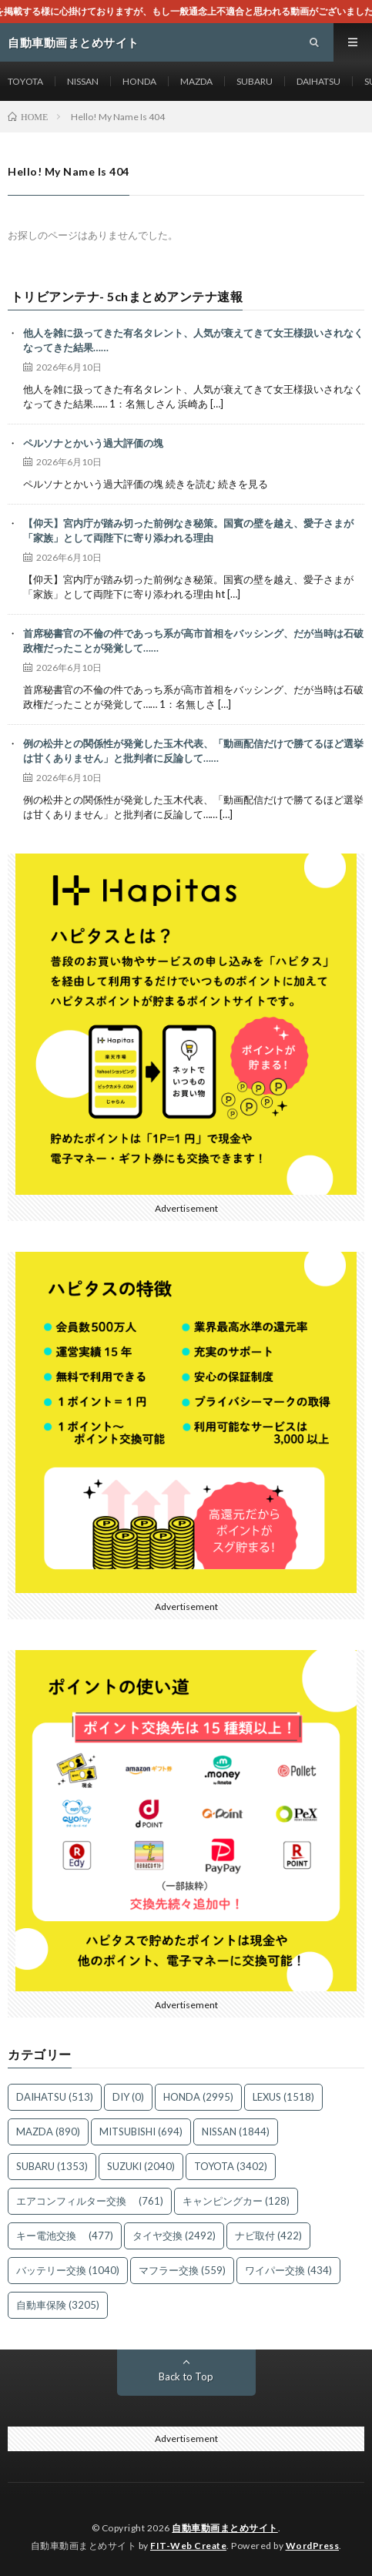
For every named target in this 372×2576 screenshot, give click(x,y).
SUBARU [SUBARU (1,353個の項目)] (52, 2166)
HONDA (139, 81)
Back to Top (186, 2376)
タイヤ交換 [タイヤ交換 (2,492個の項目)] (174, 2235)
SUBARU (254, 81)
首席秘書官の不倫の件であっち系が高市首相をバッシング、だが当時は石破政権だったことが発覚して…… (193, 641)
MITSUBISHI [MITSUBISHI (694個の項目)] (141, 2131)
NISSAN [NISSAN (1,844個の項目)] (236, 2131)
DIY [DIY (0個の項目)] (128, 2097)
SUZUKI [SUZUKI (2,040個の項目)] (141, 2166)
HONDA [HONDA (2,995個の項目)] (198, 2097)
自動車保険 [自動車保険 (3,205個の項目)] (57, 2305)
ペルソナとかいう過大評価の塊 (93, 443)
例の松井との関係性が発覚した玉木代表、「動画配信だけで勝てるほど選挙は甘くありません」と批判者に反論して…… (193, 751)
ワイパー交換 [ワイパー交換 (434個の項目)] (288, 2270)
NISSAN (83, 81)
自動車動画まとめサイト (225, 2528)
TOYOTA (25, 81)
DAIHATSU (318, 81)
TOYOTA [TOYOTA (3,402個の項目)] (230, 2166)
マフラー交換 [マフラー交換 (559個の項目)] (182, 2270)
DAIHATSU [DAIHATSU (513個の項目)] (54, 2097)
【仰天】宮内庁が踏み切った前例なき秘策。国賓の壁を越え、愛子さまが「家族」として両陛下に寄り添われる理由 (188, 531)
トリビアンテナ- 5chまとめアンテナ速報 (127, 296)
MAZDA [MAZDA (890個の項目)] (48, 2131)
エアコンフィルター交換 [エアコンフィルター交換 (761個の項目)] (89, 2201)
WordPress (313, 2545)
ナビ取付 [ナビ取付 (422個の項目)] (268, 2235)
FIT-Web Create (188, 2545)
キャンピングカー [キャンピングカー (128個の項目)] (236, 2201)
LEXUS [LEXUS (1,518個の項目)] (283, 2097)
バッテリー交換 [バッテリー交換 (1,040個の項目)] (67, 2270)
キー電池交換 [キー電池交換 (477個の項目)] (64, 2235)
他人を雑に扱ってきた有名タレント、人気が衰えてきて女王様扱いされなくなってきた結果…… (193, 340)
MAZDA (196, 81)
